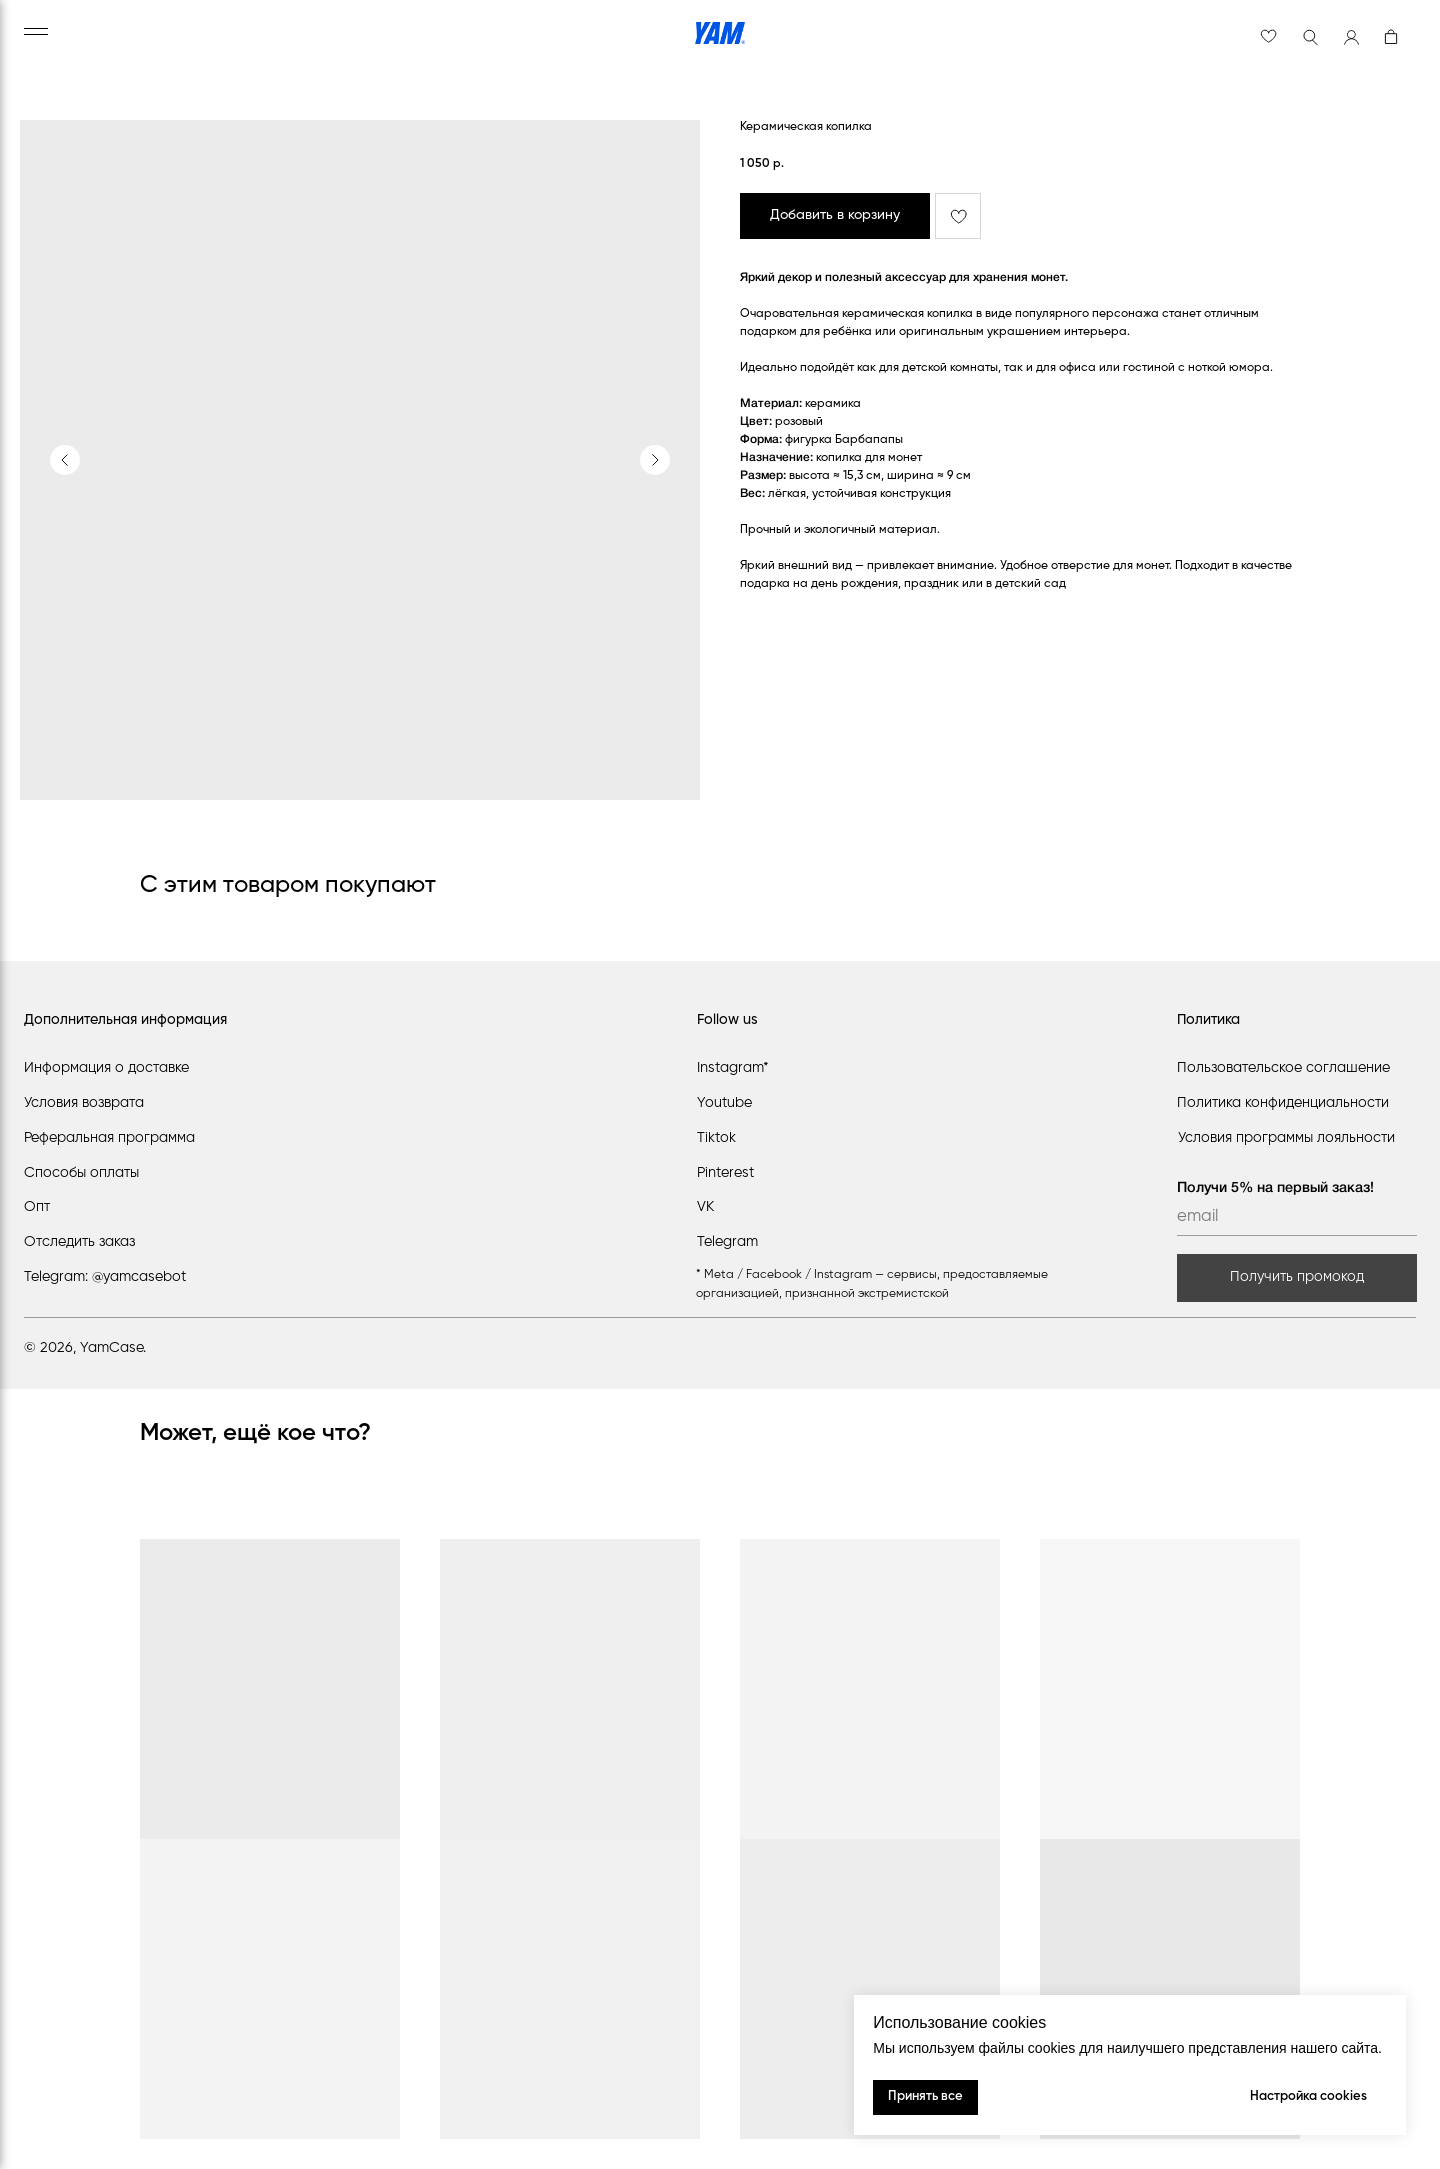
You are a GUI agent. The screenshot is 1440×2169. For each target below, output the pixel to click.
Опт (37, 1207)
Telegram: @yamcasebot (105, 1277)
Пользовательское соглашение (1283, 1068)
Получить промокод (1297, 1277)
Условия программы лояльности (1286, 1138)
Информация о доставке (106, 1068)
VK (705, 1207)
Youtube (724, 1103)
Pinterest (725, 1173)
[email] (1297, 1218)
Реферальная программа (109, 1138)
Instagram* (733, 1068)
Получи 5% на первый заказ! (1275, 1188)
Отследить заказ (79, 1242)
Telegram (727, 1242)
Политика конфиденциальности (1283, 1103)
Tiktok (716, 1138)
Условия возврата (84, 1103)
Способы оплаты (81, 1173)
